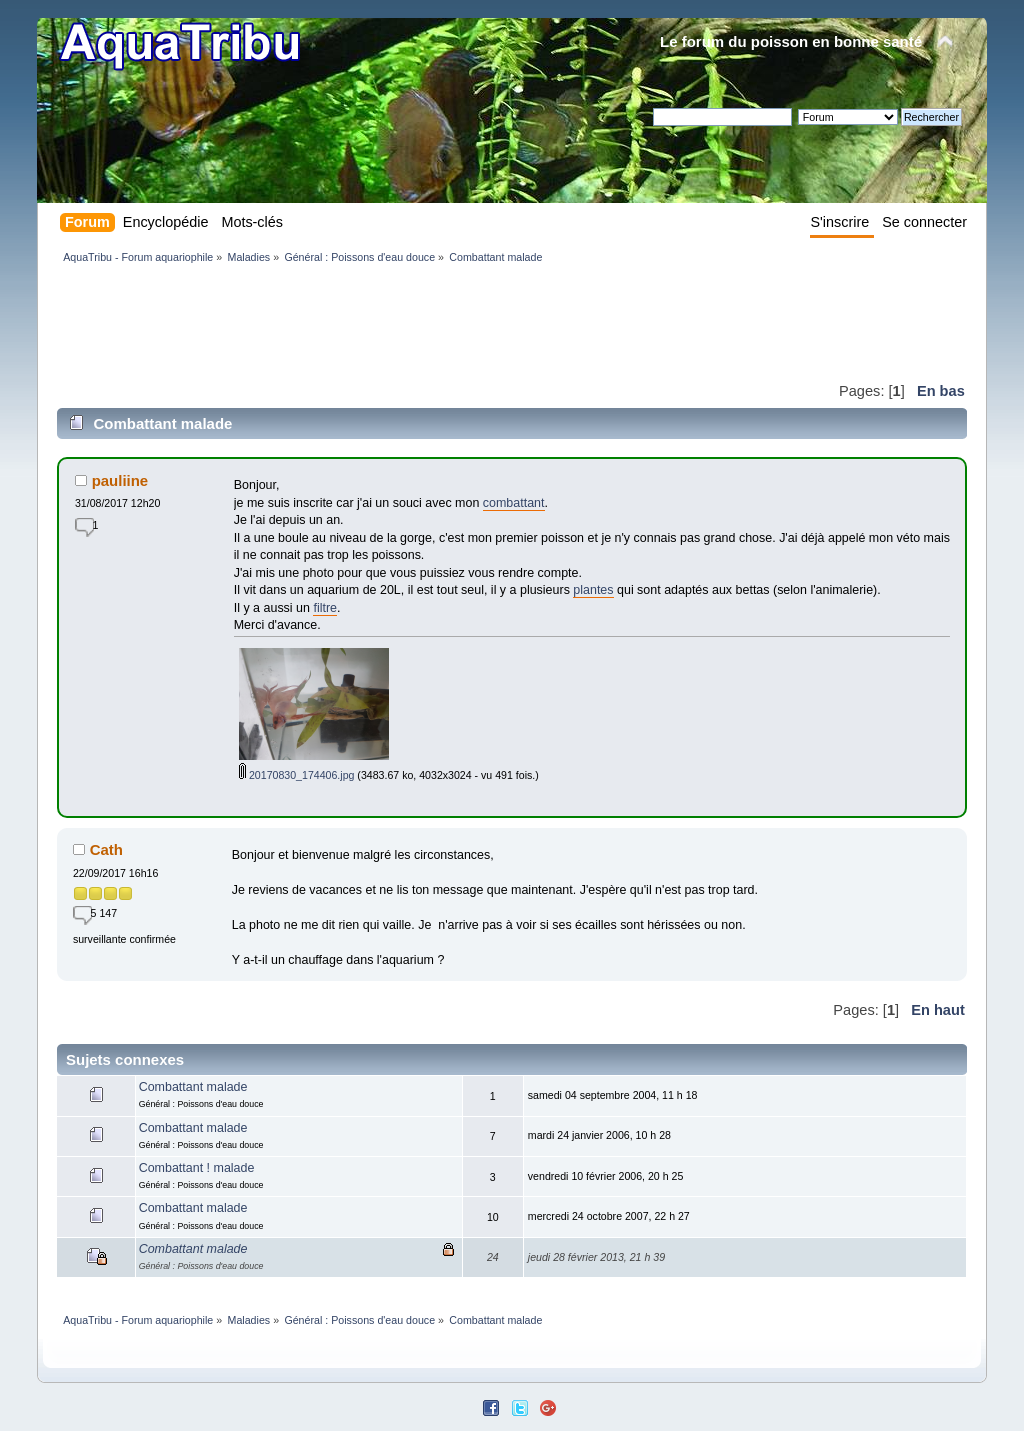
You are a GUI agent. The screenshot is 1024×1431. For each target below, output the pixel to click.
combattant (514, 503)
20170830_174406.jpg (296, 775)
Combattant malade (193, 1087)
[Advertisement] (421, 322)
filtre (325, 608)
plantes (593, 590)
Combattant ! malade (197, 1168)
